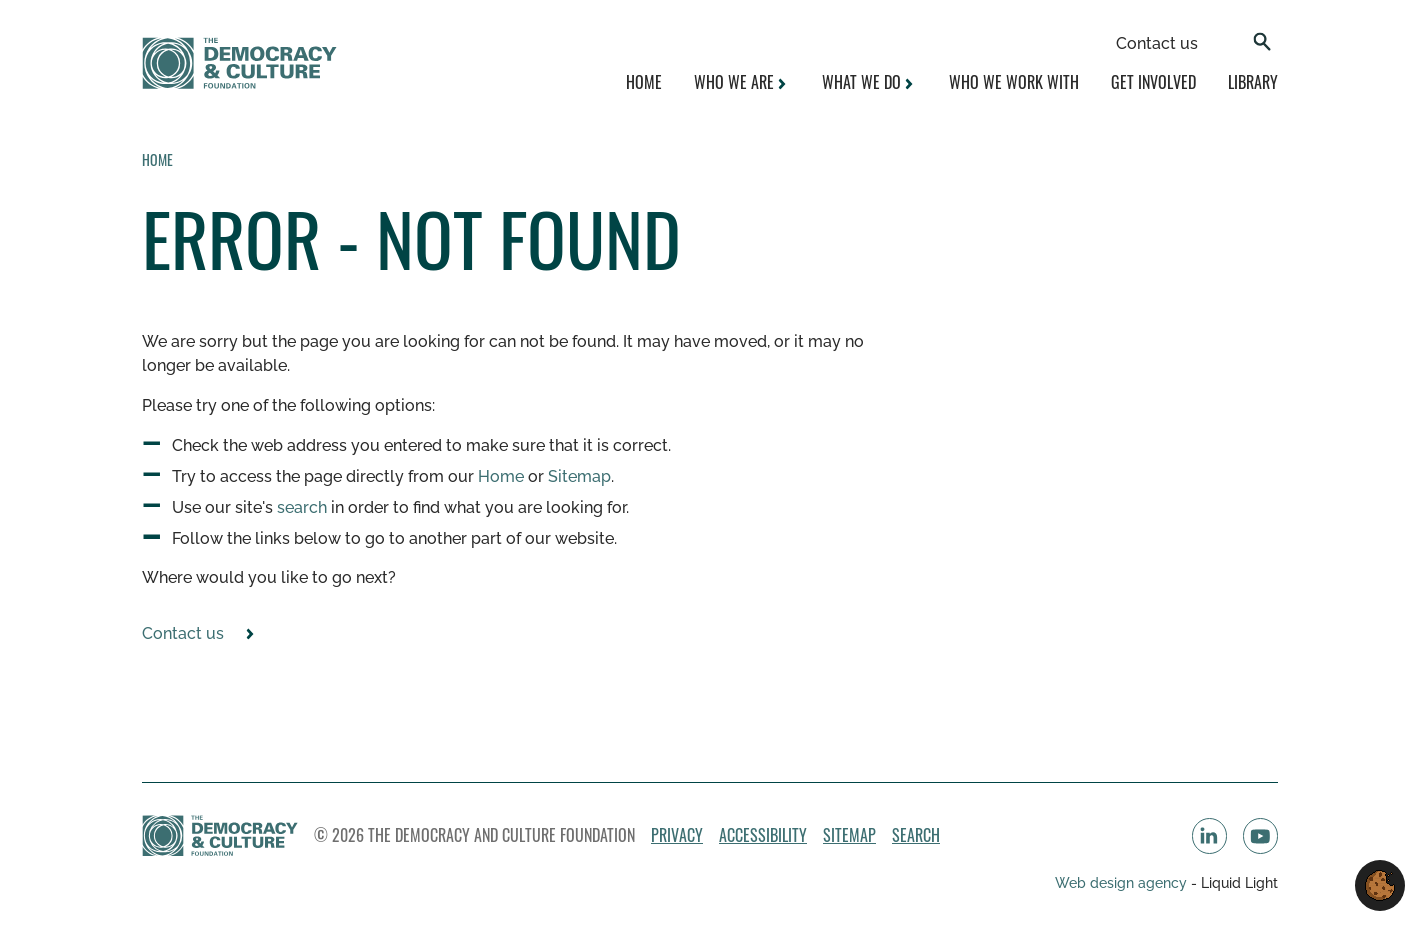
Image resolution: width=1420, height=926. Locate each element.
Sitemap (579, 476)
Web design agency (1123, 882)
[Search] (1262, 43)
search (302, 507)
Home (501, 476)
